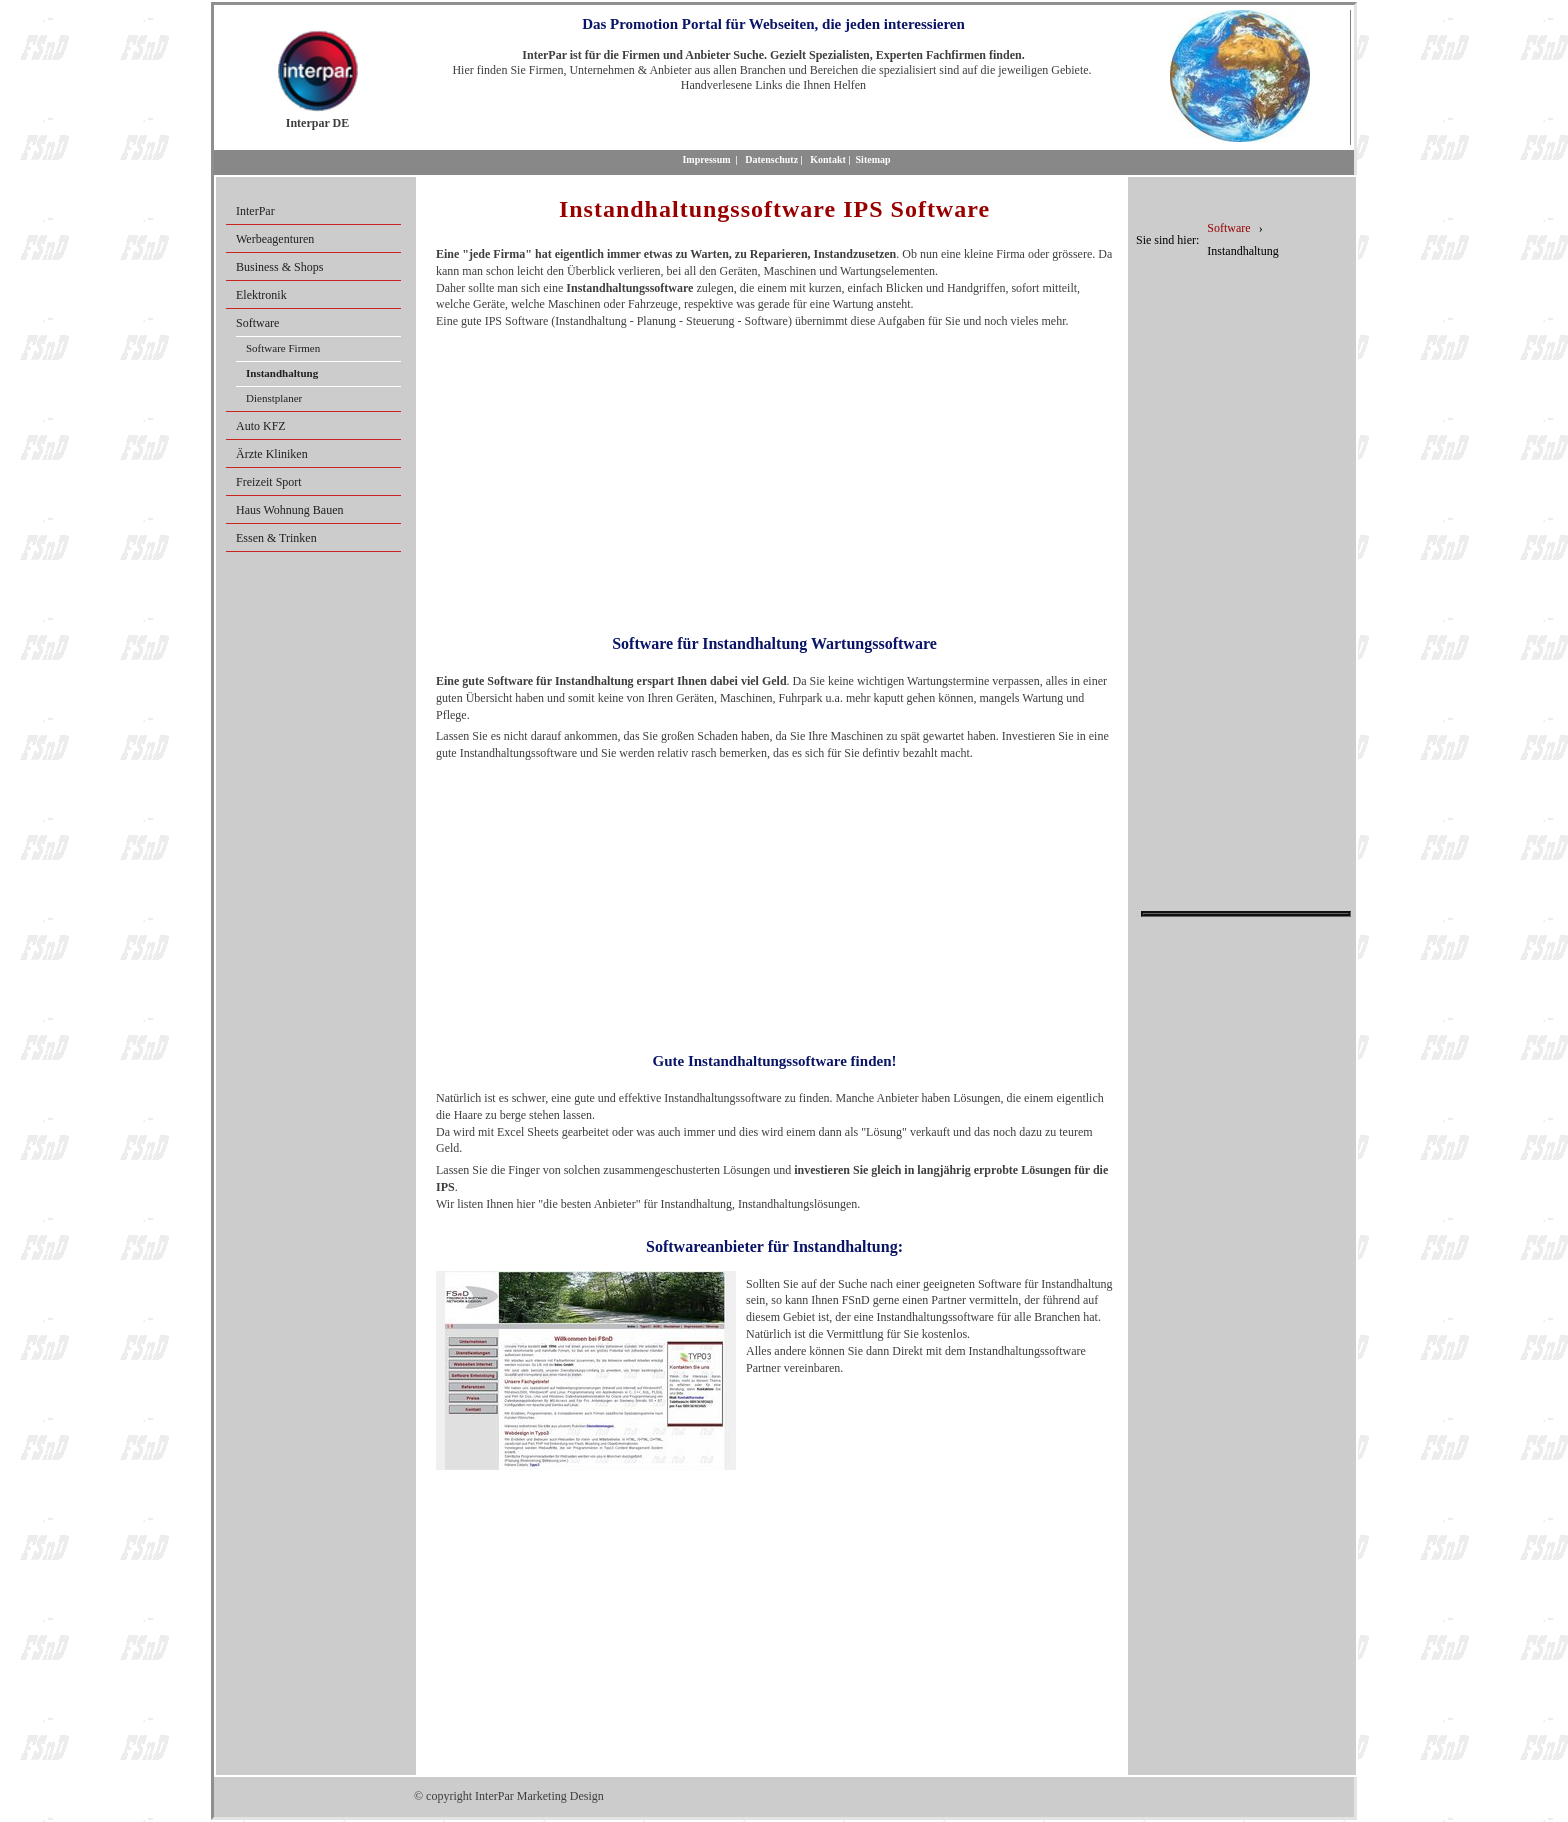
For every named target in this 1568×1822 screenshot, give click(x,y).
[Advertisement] (774, 475)
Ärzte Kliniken (272, 454)
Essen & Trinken (276, 538)
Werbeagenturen (275, 239)
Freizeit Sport (269, 482)
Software (257, 323)
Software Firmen (283, 348)
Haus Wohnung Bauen (289, 510)
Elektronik (261, 295)
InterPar (255, 211)
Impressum (706, 159)
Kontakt (828, 159)
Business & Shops (279, 267)
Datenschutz (771, 159)
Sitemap (873, 159)
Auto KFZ (261, 426)
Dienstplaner (274, 398)
